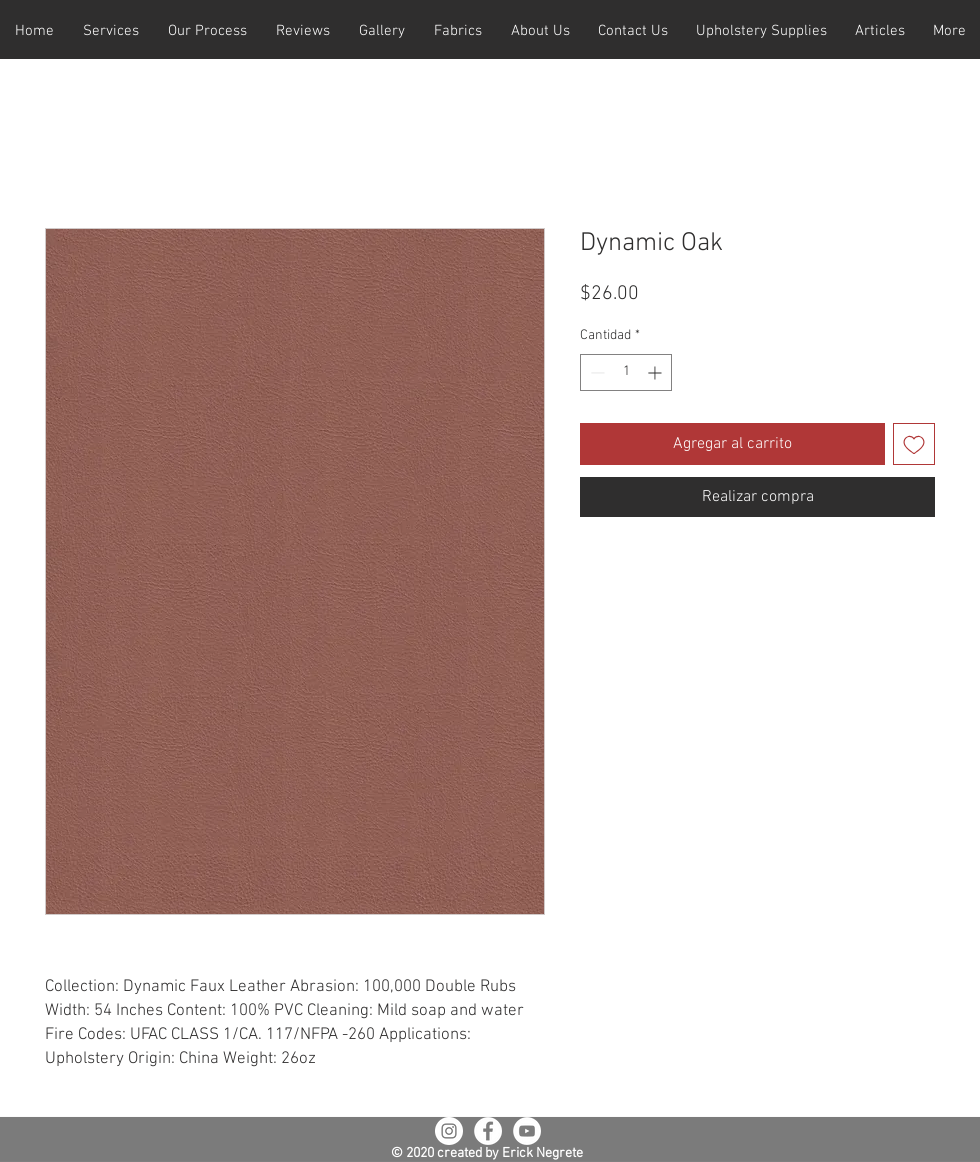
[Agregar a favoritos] (914, 444)
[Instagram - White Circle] (449, 1131)
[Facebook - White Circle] (488, 1131)
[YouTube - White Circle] (527, 1131)
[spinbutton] (626, 372)
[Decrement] (595, 372)
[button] (110, 31)
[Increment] (656, 372)
